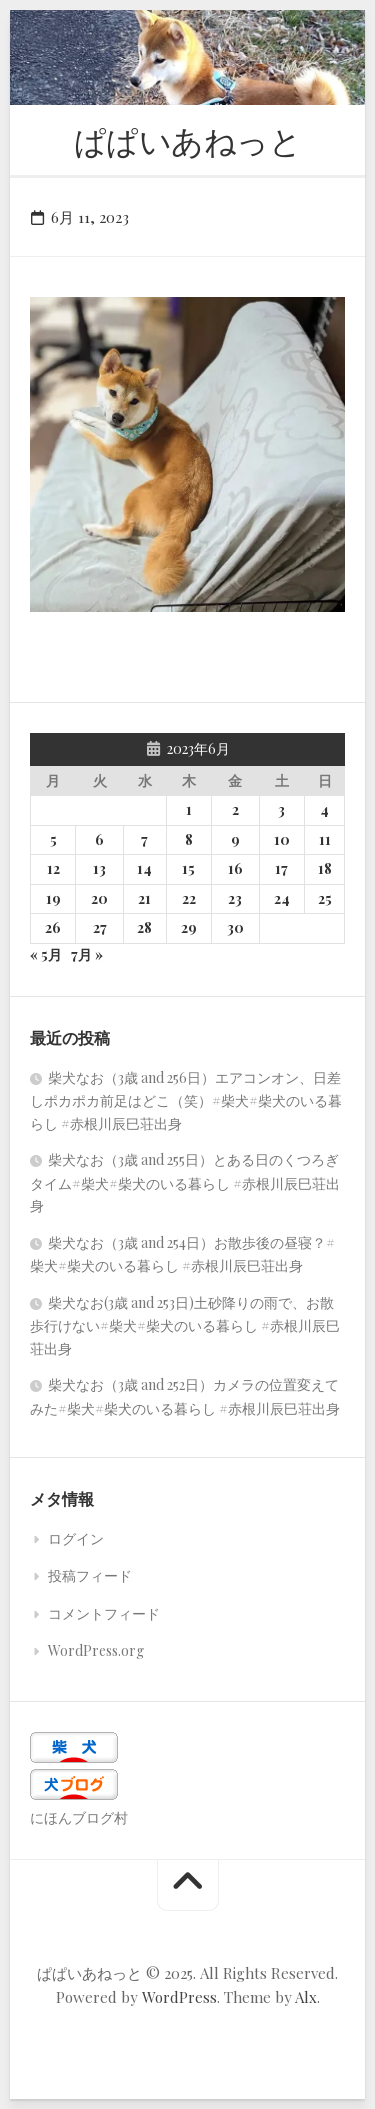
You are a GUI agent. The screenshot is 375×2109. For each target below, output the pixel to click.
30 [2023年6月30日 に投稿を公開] (235, 927)
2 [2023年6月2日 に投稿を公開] (235, 809)
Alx (306, 1997)
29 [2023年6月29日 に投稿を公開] (189, 927)
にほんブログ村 (79, 1817)
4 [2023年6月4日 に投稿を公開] (324, 809)
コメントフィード (104, 1613)
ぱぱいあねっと (188, 139)
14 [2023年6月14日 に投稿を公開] (144, 868)
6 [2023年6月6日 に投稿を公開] (99, 839)
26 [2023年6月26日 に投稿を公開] (53, 927)
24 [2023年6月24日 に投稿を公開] (282, 898)
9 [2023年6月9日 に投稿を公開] (235, 839)
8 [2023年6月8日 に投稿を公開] (189, 839)
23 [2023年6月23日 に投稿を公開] (235, 898)
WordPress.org (96, 1650)
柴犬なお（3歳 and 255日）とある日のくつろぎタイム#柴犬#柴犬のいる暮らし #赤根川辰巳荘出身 (185, 1182)
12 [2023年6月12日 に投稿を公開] (53, 868)
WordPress (179, 1997)
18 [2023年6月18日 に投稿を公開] (325, 868)
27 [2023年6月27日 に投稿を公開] (100, 927)
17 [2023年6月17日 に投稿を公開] (281, 868)
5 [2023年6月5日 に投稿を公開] (53, 839)
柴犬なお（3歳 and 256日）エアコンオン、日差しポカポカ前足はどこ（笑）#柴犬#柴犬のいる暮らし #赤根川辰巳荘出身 (186, 1100)
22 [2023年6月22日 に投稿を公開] (189, 898)
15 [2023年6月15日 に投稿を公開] (188, 868)
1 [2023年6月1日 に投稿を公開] (189, 809)
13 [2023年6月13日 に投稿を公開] (99, 868)
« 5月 (46, 954)
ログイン (76, 1538)
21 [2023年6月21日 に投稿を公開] (144, 898)
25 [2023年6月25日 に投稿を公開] (325, 898)
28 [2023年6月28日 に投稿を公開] (144, 927)
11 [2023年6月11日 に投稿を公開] (325, 839)
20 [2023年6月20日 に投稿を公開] (99, 898)
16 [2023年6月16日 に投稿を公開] (235, 868)
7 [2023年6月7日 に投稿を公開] (144, 839)
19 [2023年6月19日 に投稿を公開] (53, 898)
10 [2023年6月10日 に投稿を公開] (282, 839)
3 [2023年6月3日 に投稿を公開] (281, 809)
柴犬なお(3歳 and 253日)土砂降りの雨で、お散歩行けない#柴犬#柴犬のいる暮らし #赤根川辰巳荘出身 (185, 1325)
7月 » (87, 954)
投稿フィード (90, 1575)
